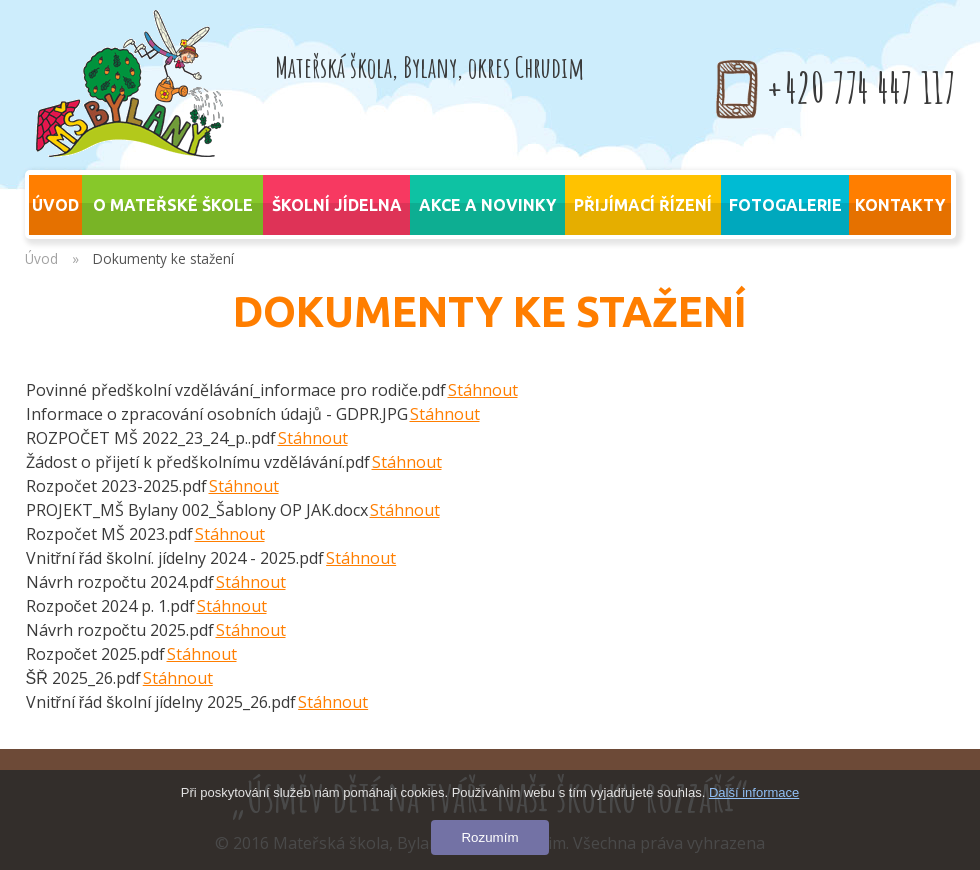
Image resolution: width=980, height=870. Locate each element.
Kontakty (900, 205)
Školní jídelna (337, 205)
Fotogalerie (785, 205)
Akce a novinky (487, 205)
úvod (55, 205)
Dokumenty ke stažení (163, 258)
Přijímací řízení (643, 205)
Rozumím (489, 837)
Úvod (41, 258)
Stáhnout (483, 390)
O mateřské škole (173, 205)
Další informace (754, 792)
